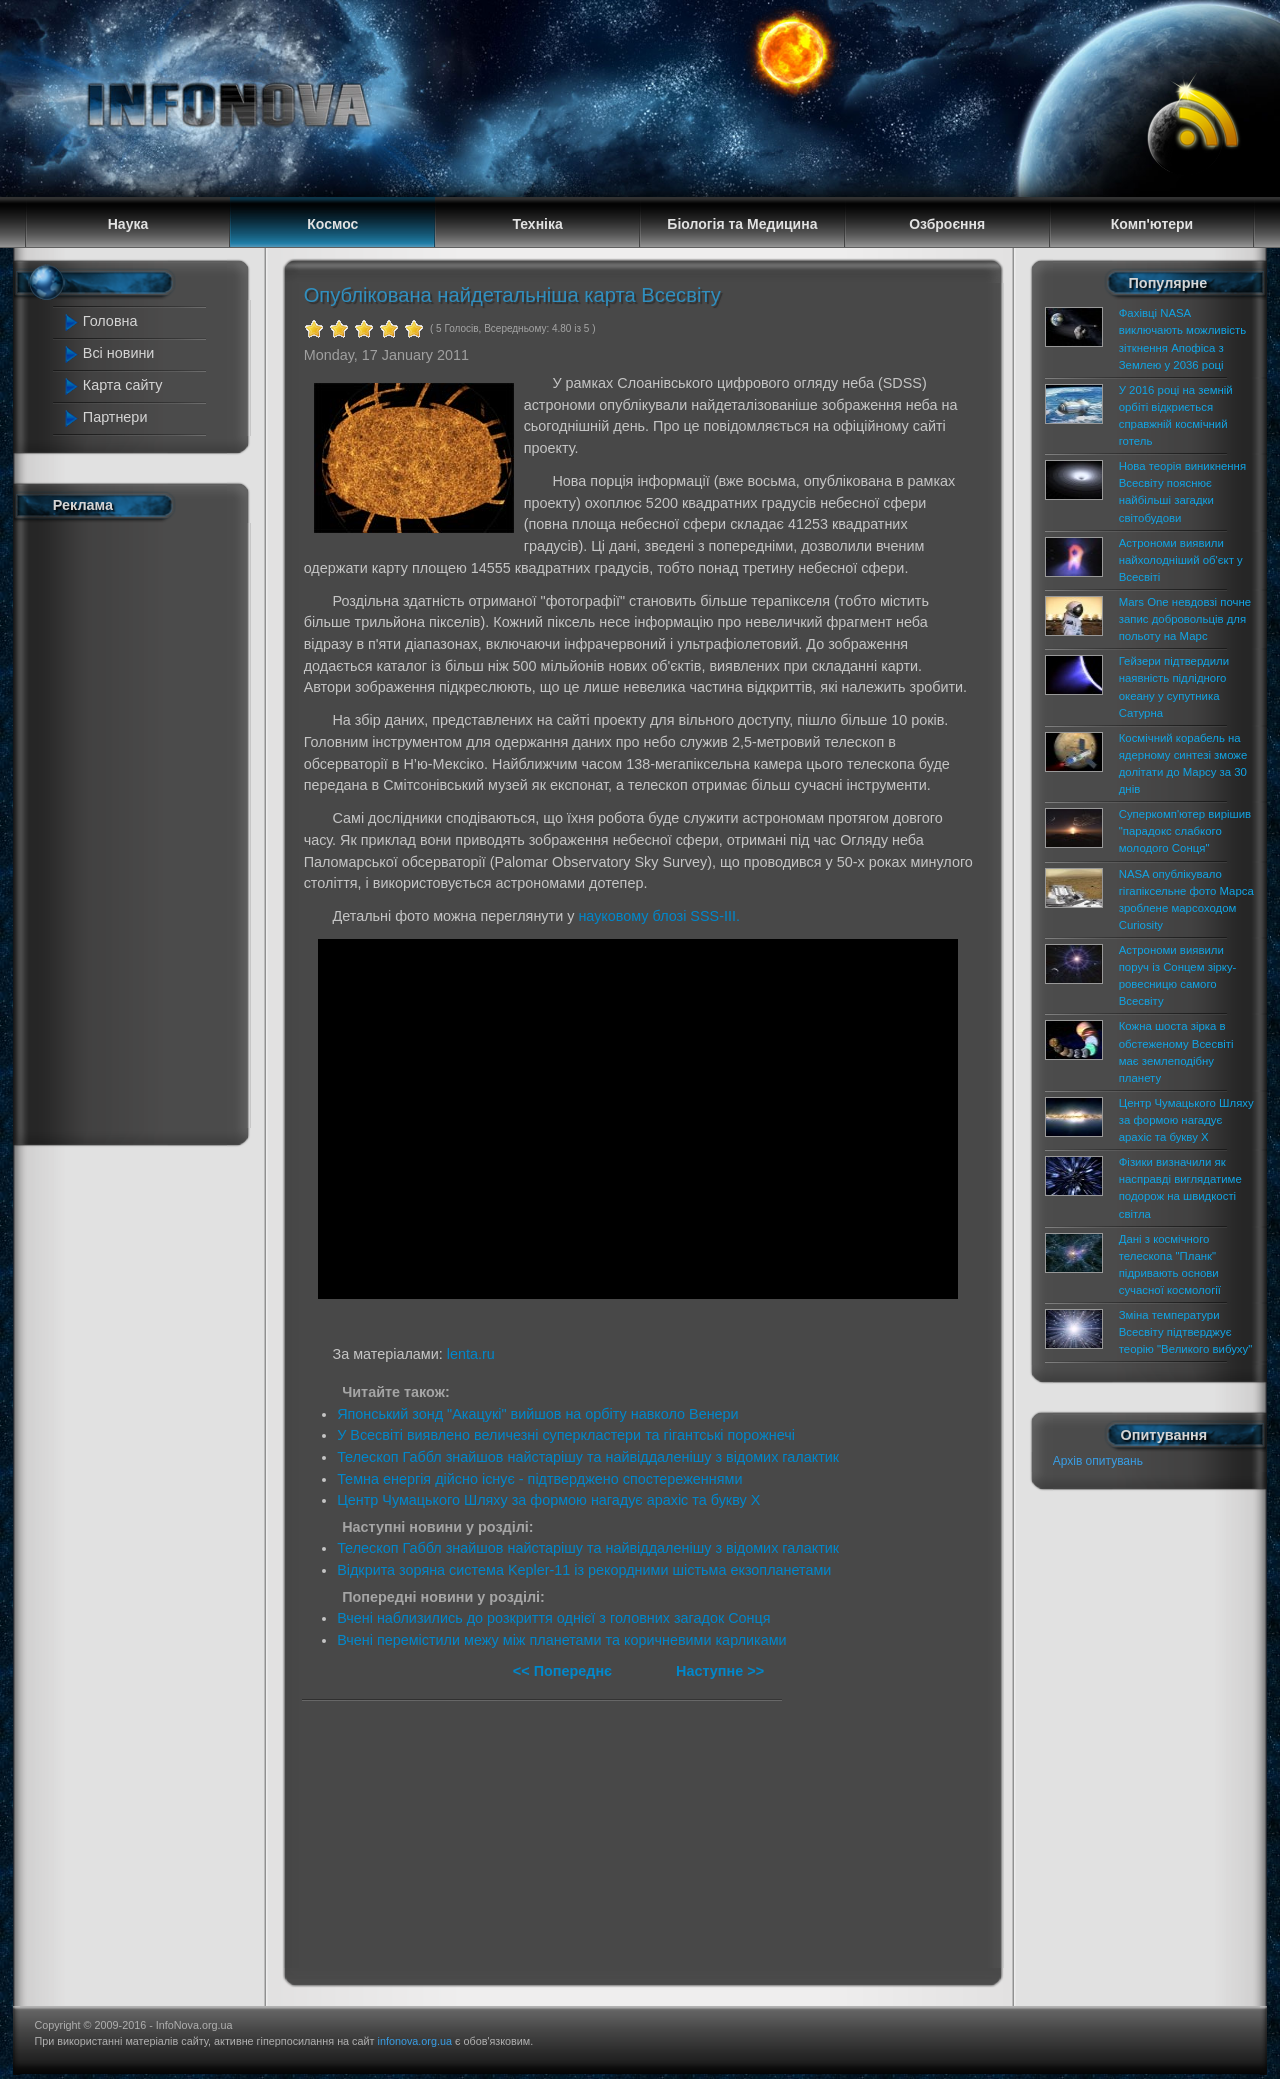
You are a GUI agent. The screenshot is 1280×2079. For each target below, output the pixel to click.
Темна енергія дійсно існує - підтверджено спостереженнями (539, 1479)
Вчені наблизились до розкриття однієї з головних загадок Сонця (553, 1618)
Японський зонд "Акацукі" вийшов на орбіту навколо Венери (538, 1414)
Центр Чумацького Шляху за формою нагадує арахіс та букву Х (548, 1500)
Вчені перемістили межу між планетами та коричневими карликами (561, 1640)
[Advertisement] (142, 828)
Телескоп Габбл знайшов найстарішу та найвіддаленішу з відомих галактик (588, 1457)
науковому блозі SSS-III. (659, 916)
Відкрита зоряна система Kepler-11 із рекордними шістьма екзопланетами (584, 1570)
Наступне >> (720, 1671)
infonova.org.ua (415, 2041)
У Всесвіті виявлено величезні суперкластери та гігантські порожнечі (566, 1435)
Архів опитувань (1098, 1461)
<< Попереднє (564, 1671)
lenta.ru (471, 1354)
